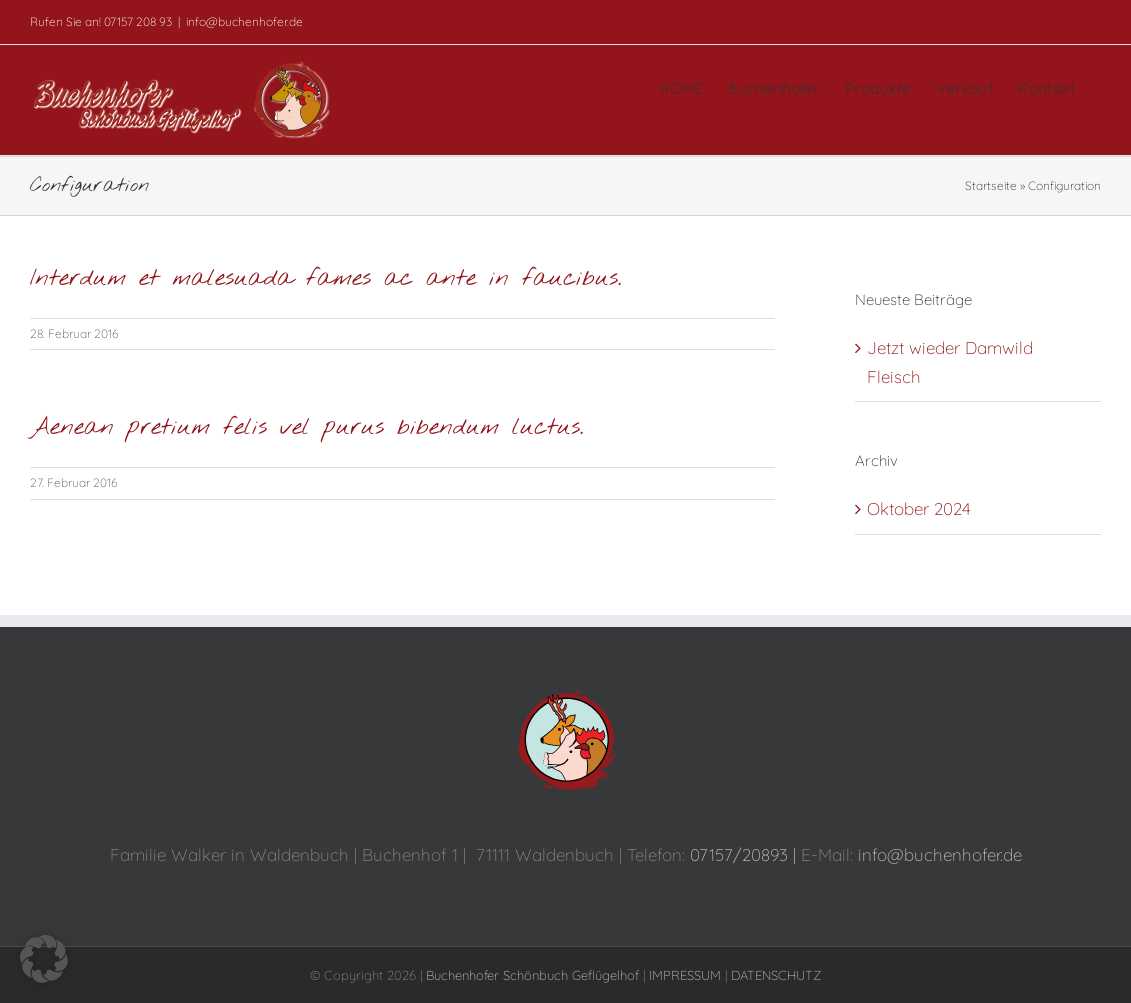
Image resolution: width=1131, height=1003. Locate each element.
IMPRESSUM (685, 975)
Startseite (991, 185)
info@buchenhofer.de (244, 21)
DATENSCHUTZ (776, 975)
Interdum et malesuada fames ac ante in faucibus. (325, 279)
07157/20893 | (745, 854)
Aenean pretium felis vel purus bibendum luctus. (306, 428)
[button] (44, 959)
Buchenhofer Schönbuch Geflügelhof (532, 975)
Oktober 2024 (919, 508)
